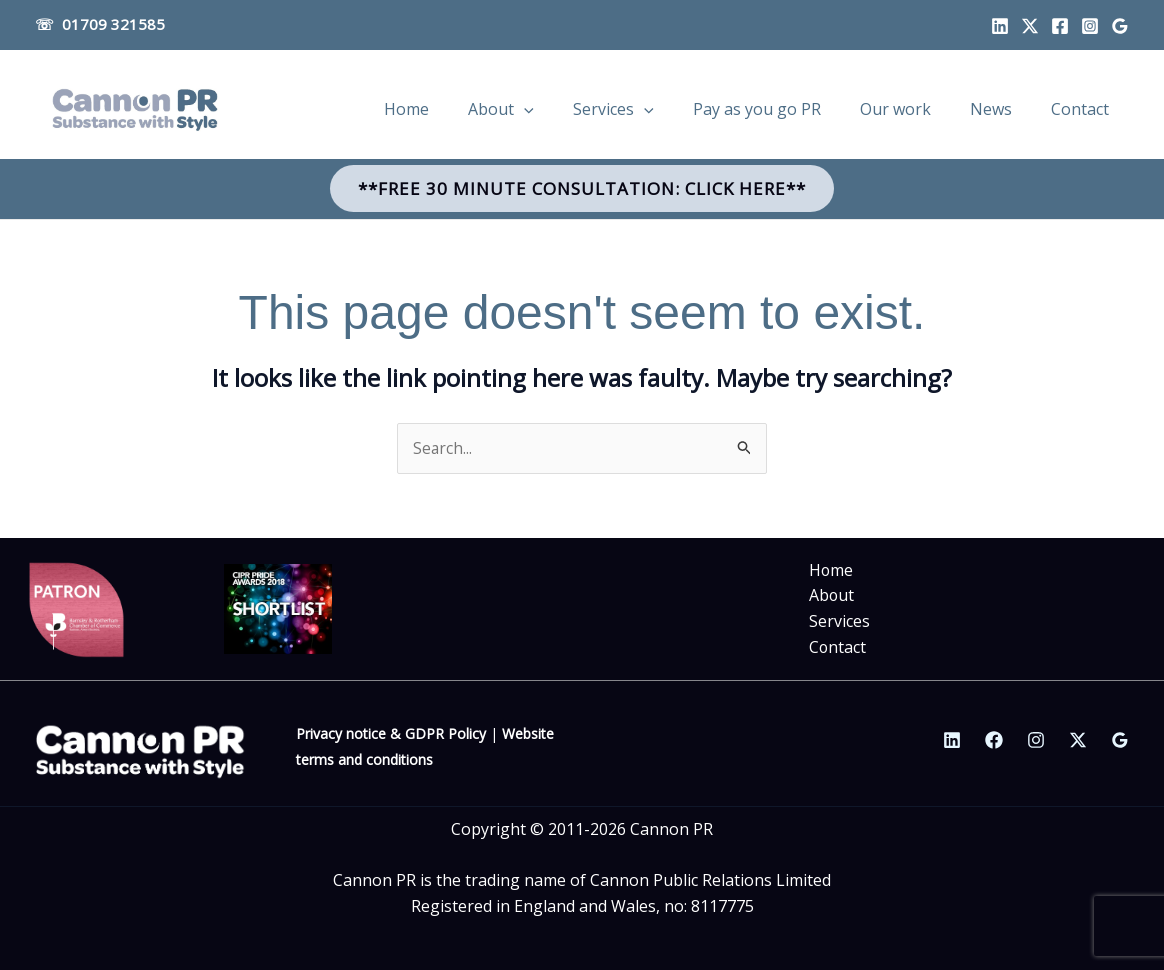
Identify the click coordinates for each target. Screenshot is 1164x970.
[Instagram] (1090, 26)
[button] (582, 188)
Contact (838, 647)
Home (831, 571)
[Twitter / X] (1078, 740)
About (832, 596)
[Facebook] (1060, 26)
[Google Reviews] (1120, 740)
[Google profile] (1120, 26)
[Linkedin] (1000, 26)
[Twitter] (1030, 26)
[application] (575, 109)
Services (839, 622)
